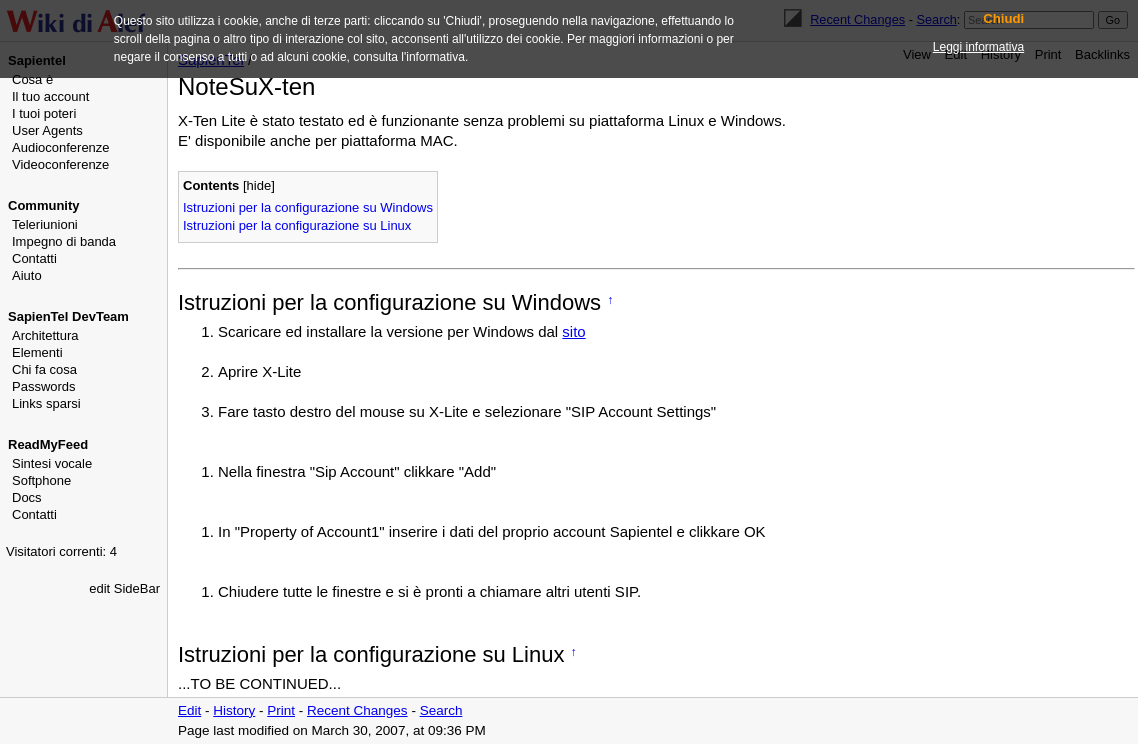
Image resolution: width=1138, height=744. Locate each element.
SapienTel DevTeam (68, 316)
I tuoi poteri (44, 113)
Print (281, 710)
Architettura (45, 335)
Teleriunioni (45, 224)
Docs (27, 497)
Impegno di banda (64, 241)
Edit (189, 710)
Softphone (41, 480)
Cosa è (32, 79)
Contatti (34, 258)
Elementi (37, 352)
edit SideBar (124, 588)
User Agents (47, 130)
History (234, 710)
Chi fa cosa (44, 369)
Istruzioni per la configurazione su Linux (297, 225)
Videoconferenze (60, 164)
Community (44, 205)
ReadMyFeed (48, 444)
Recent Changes (357, 710)
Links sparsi (46, 403)
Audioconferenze (61, 147)
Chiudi (1003, 19)
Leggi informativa (978, 47)
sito (573, 331)
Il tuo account (50, 96)
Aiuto (27, 275)
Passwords (44, 386)
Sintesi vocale (52, 463)
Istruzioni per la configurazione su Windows (308, 207)
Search (441, 710)
